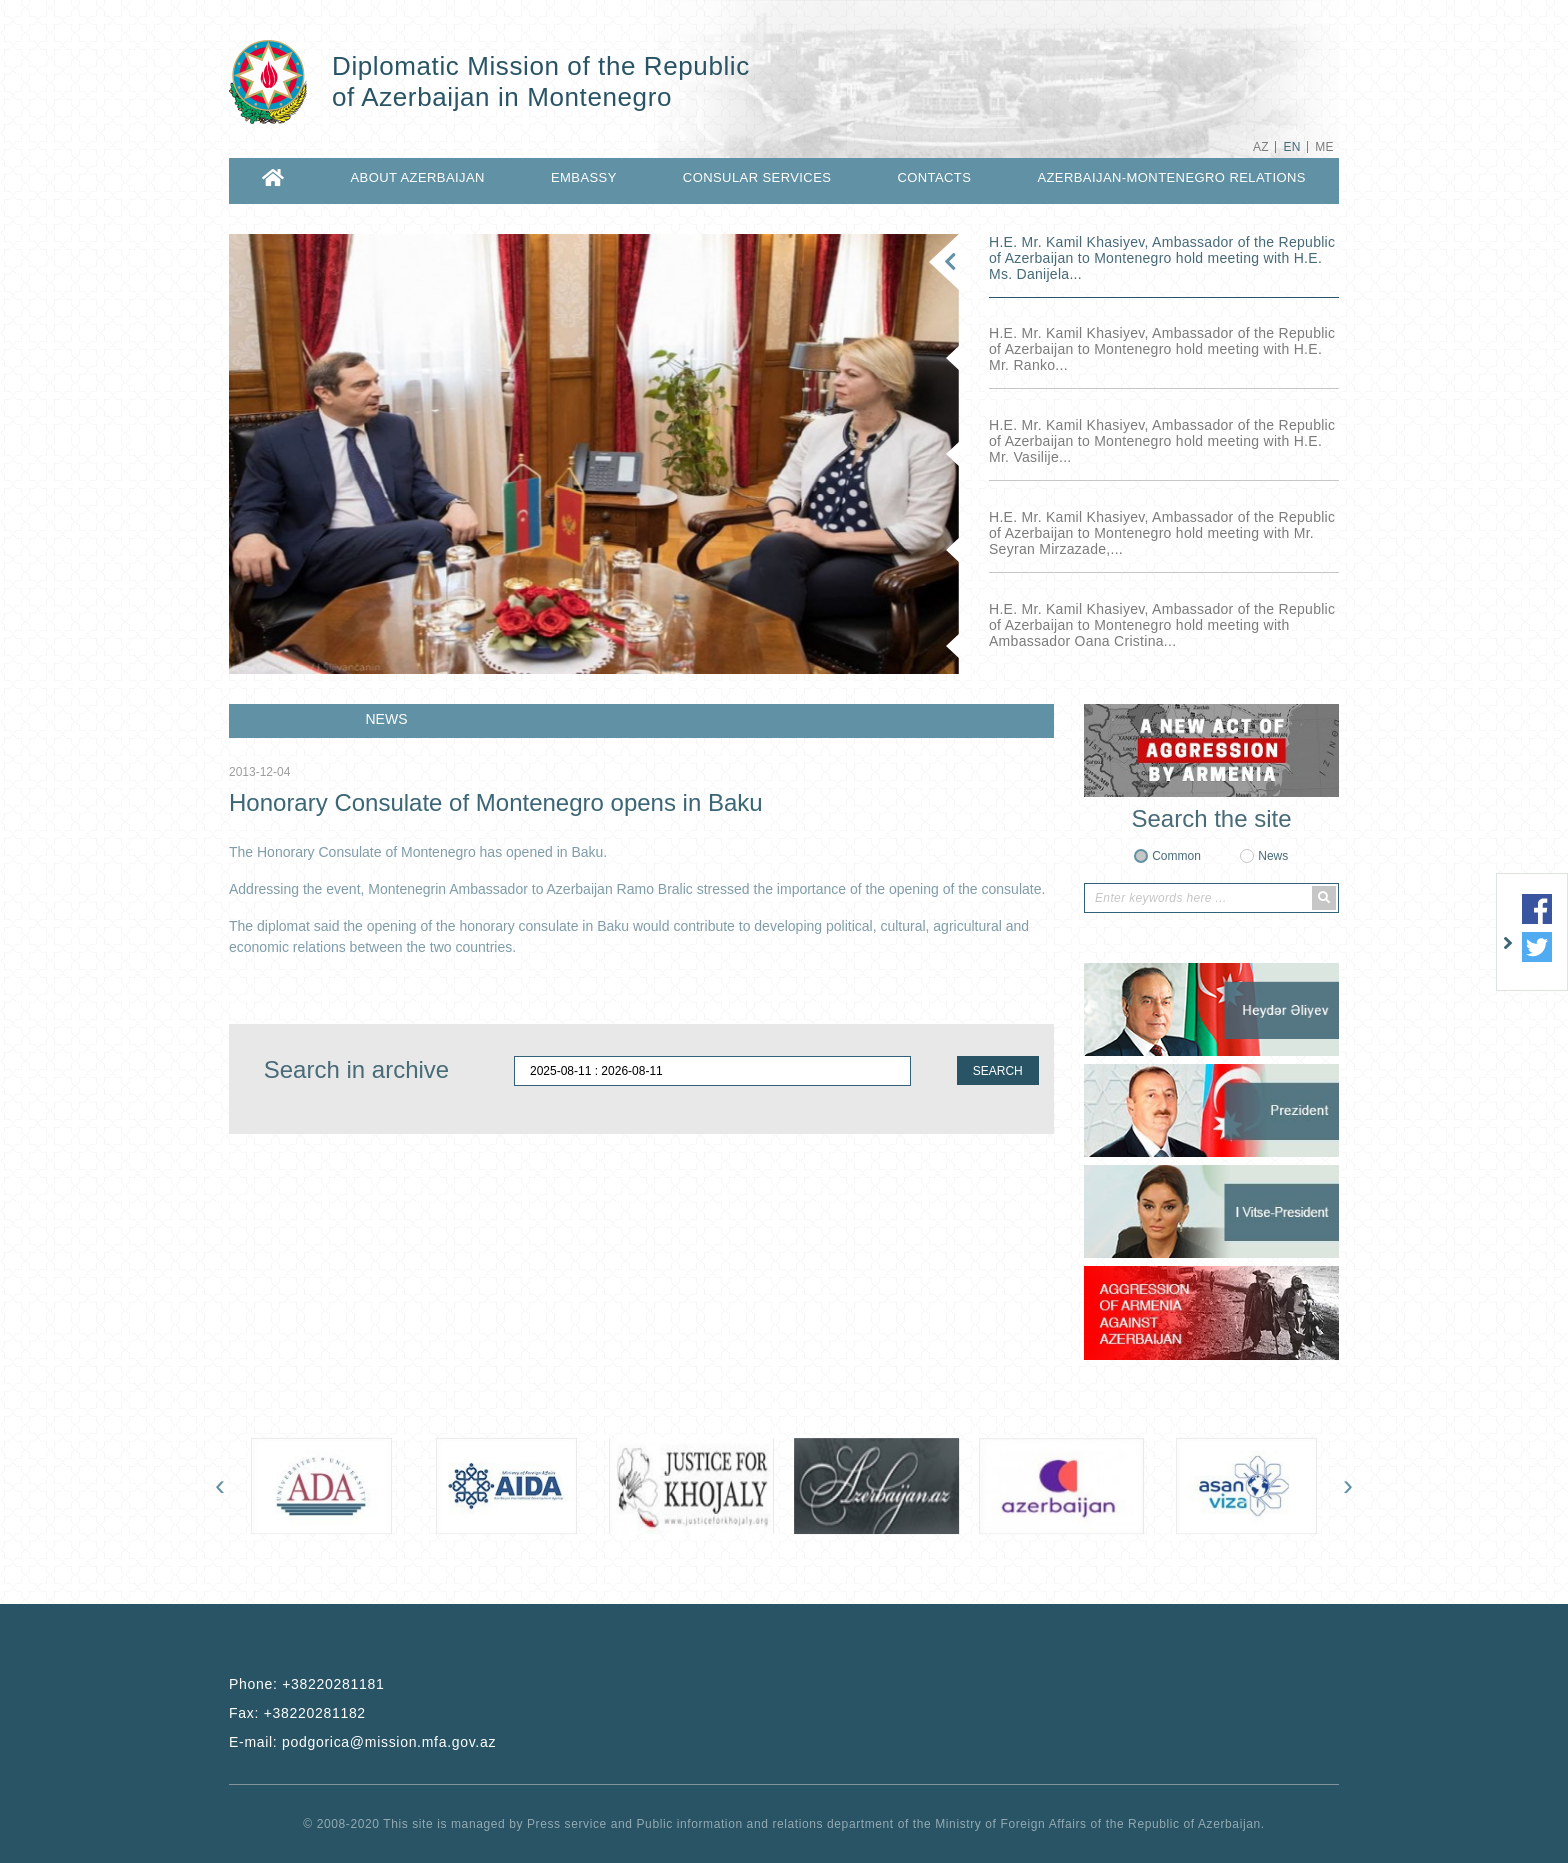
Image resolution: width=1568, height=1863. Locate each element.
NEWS (387, 719)
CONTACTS (934, 177)
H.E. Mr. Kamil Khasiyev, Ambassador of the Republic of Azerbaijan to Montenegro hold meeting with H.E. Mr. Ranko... (1162, 349)
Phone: (306, 1684)
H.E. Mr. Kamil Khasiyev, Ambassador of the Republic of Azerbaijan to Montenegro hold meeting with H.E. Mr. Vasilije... (1162, 441)
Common (1176, 856)
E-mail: (362, 1742)
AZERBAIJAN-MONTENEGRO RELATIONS (1171, 177)
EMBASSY (584, 177)
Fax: (297, 1713)
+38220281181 (333, 1684)
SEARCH (998, 1071)
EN (1291, 147)
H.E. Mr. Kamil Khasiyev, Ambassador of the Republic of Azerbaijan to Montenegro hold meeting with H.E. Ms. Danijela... (1162, 258)
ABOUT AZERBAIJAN (418, 177)
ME (1324, 147)
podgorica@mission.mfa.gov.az (389, 1742)
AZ (1261, 147)
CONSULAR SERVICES (757, 177)
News (1273, 856)
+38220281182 (315, 1713)
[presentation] (220, 1485)
